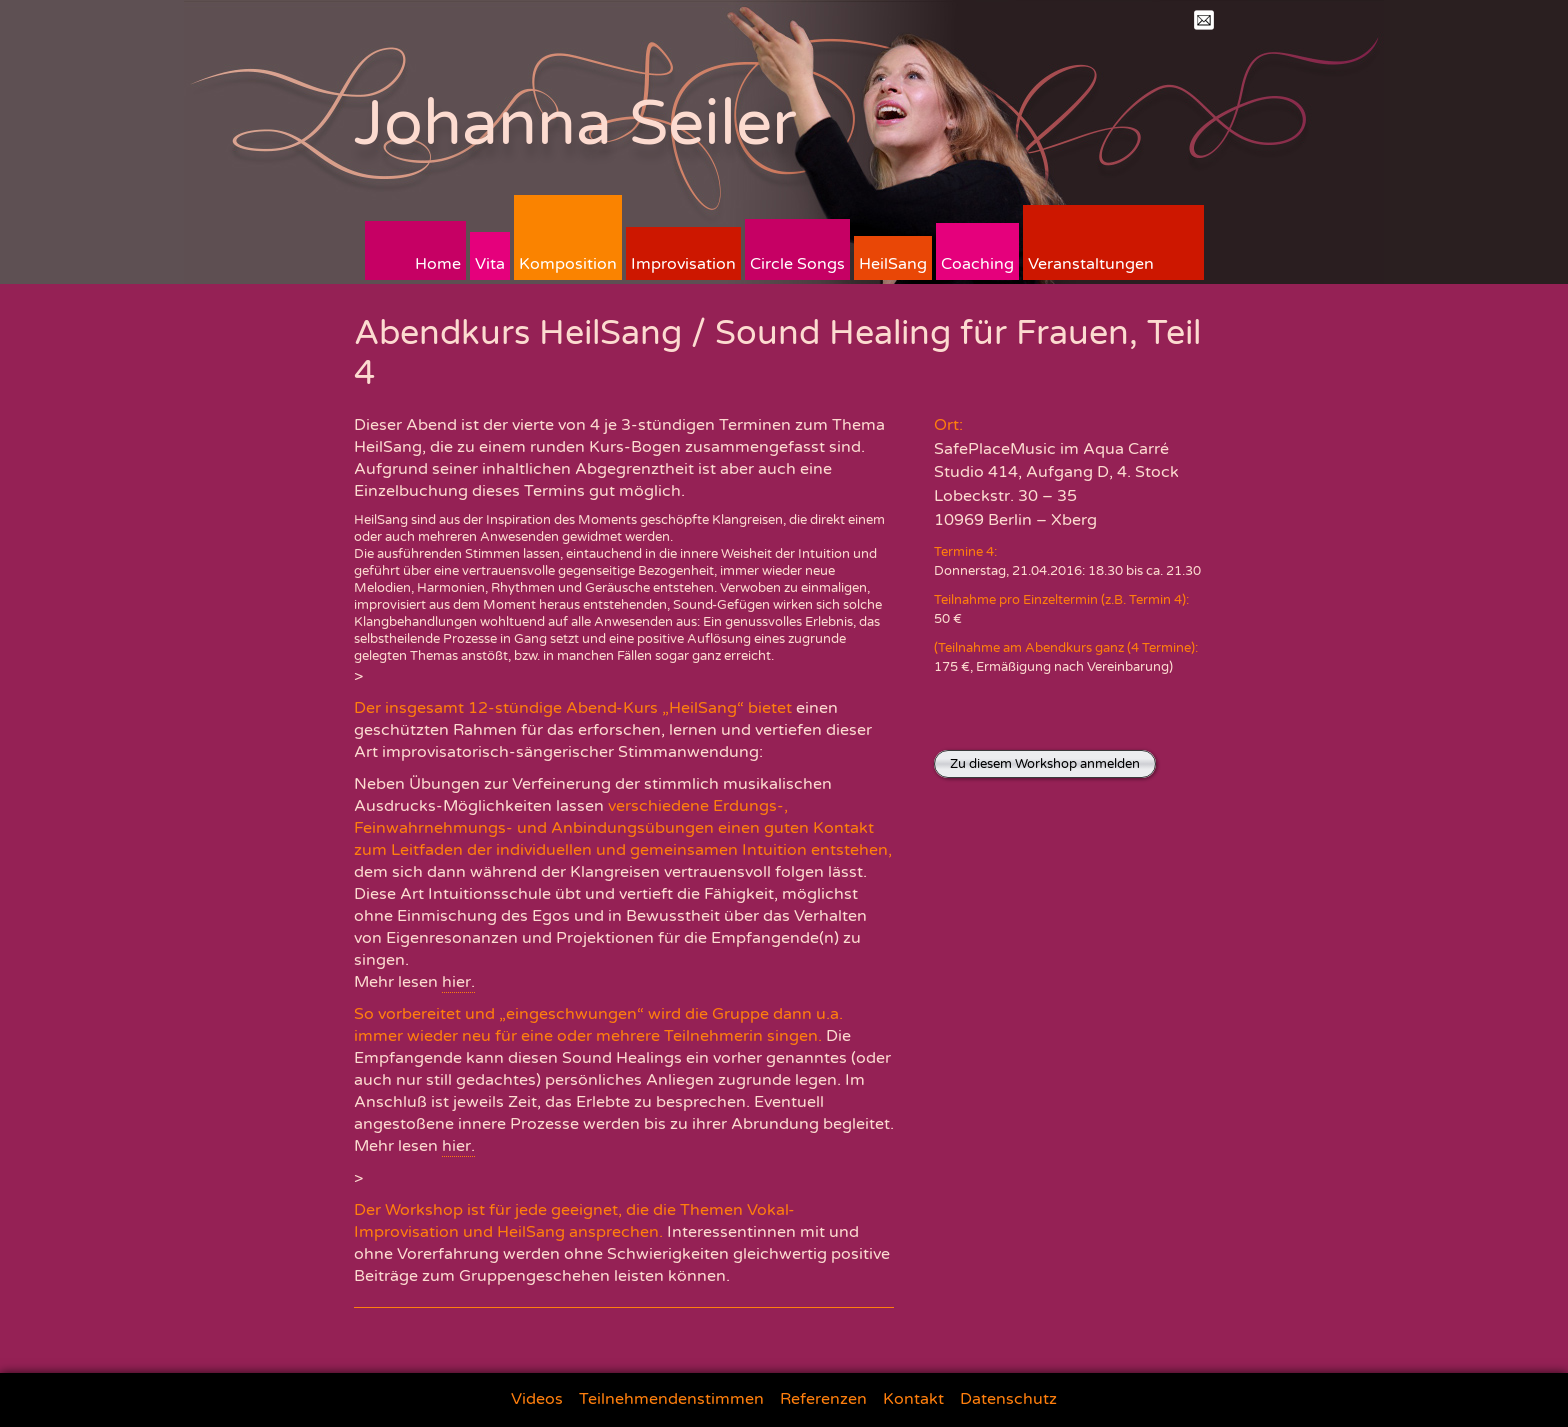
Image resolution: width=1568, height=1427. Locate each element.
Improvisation (683, 264)
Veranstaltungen (1091, 264)
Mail (1204, 20)
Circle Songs (797, 264)
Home (438, 264)
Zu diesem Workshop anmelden (1045, 764)
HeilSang (893, 264)
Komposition (568, 264)
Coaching (977, 264)
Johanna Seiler (575, 123)
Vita (490, 264)
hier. (458, 982)
